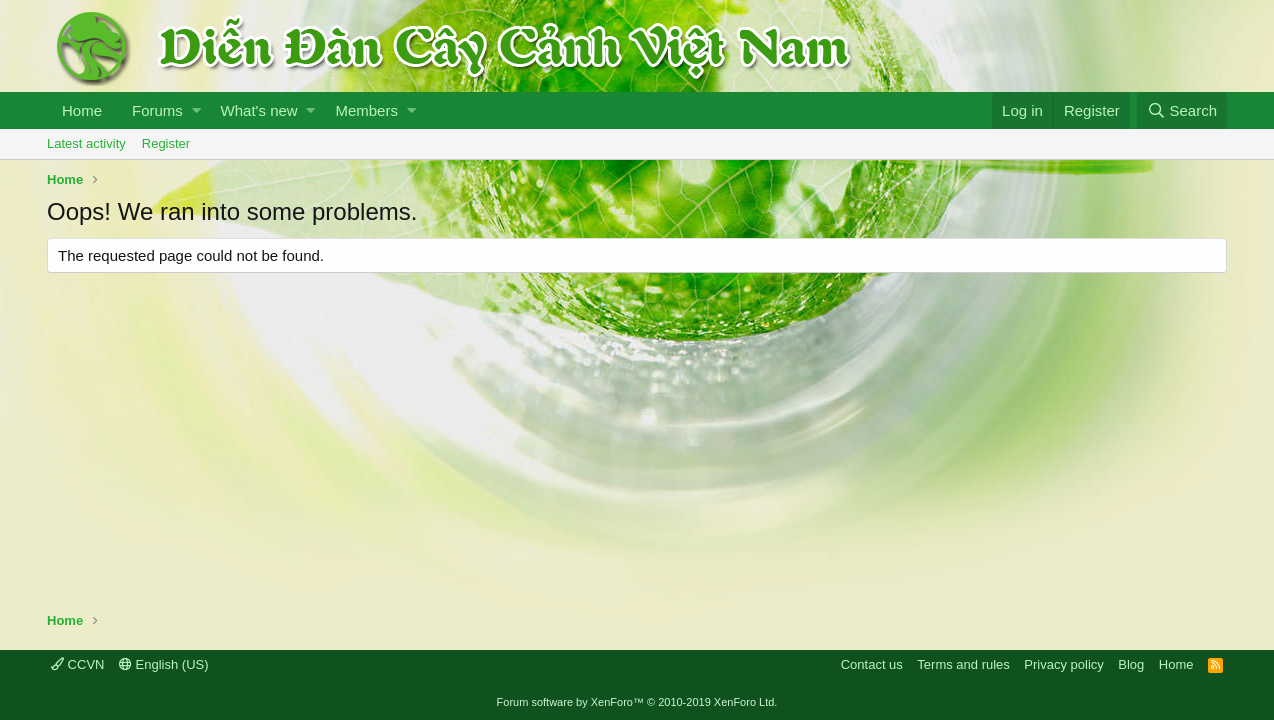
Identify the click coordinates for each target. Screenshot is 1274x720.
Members (366, 110)
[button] (196, 110)
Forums (157, 110)
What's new (259, 110)
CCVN (77, 664)
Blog (1131, 664)
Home (82, 110)
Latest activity (86, 143)
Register (166, 143)
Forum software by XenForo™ (637, 702)
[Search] (1182, 110)
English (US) (164, 664)
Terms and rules (963, 664)
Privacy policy (1063, 664)
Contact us (872, 664)
